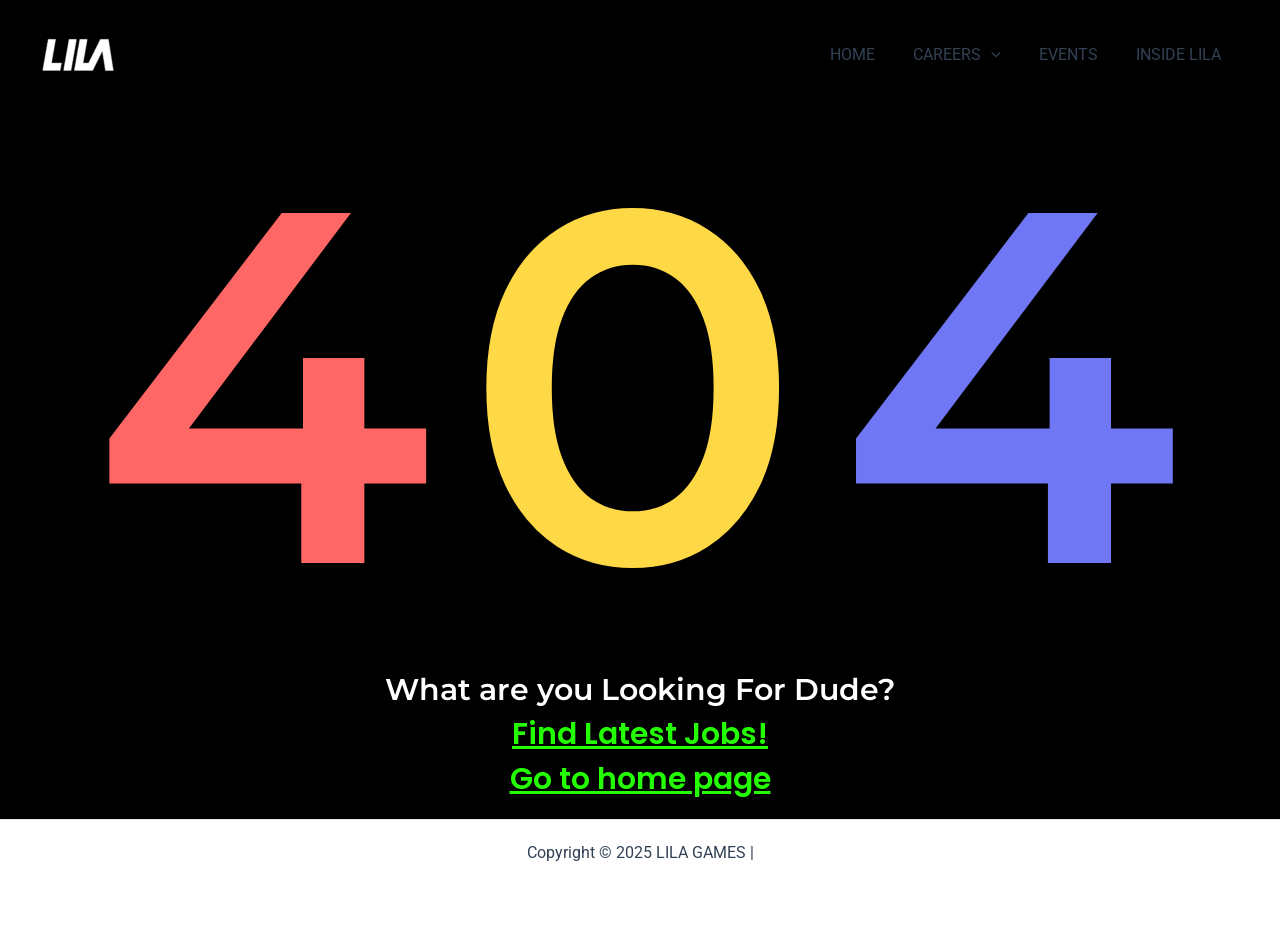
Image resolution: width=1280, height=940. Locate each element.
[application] (1006, 55)
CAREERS (972, 55)
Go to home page (640, 779)
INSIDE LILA (1181, 54)
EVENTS (1077, 54)
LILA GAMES (190, 55)
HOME (873, 54)
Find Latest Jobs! (640, 734)
